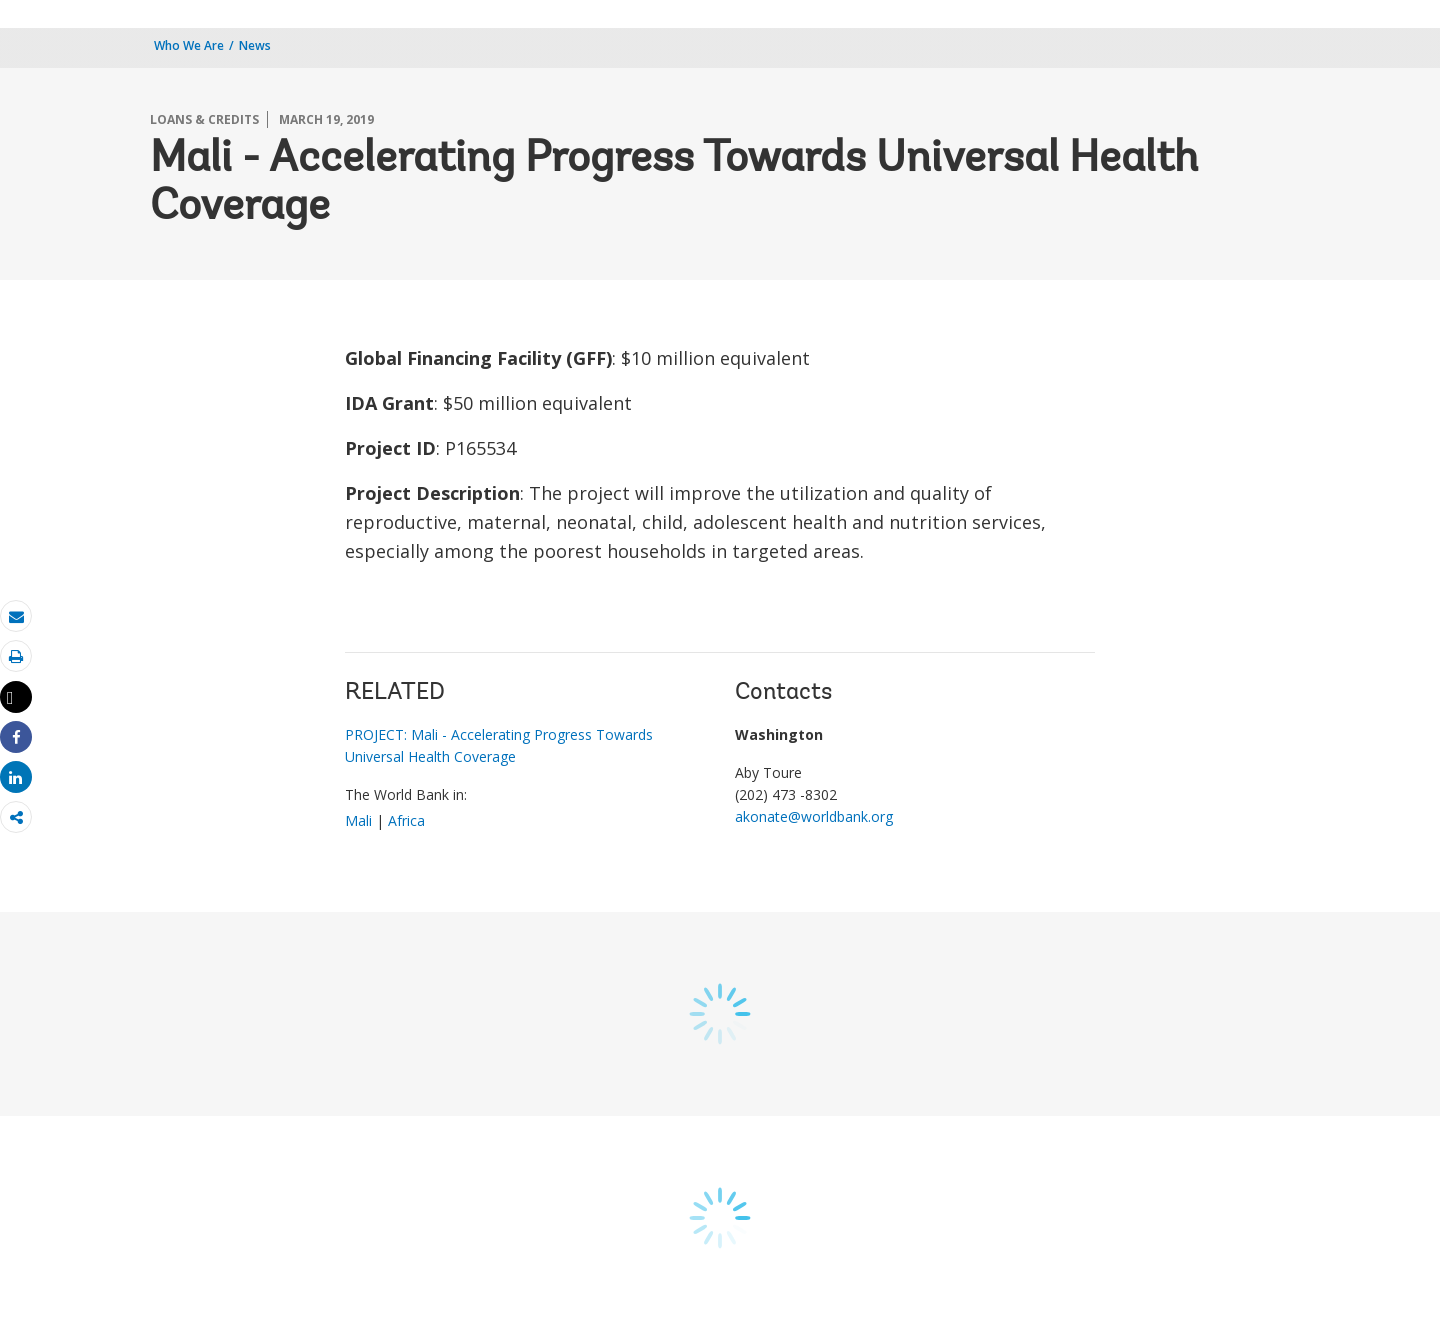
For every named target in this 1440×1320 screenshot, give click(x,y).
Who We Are (189, 45)
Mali (358, 820)
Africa (406, 820)
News (255, 45)
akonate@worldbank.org (814, 816)
